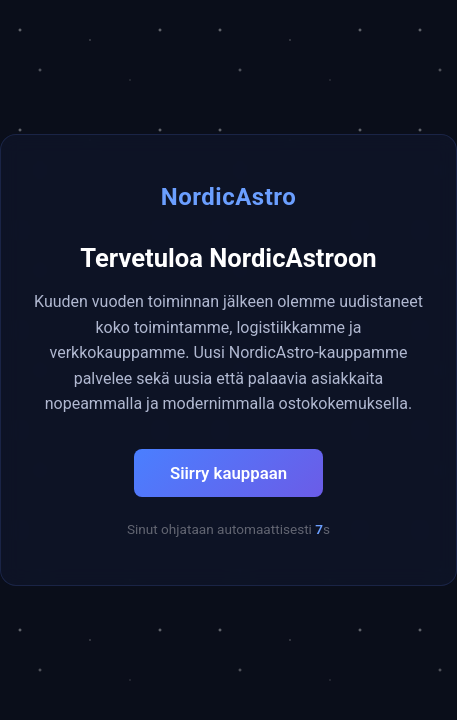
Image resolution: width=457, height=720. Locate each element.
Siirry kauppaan (228, 473)
